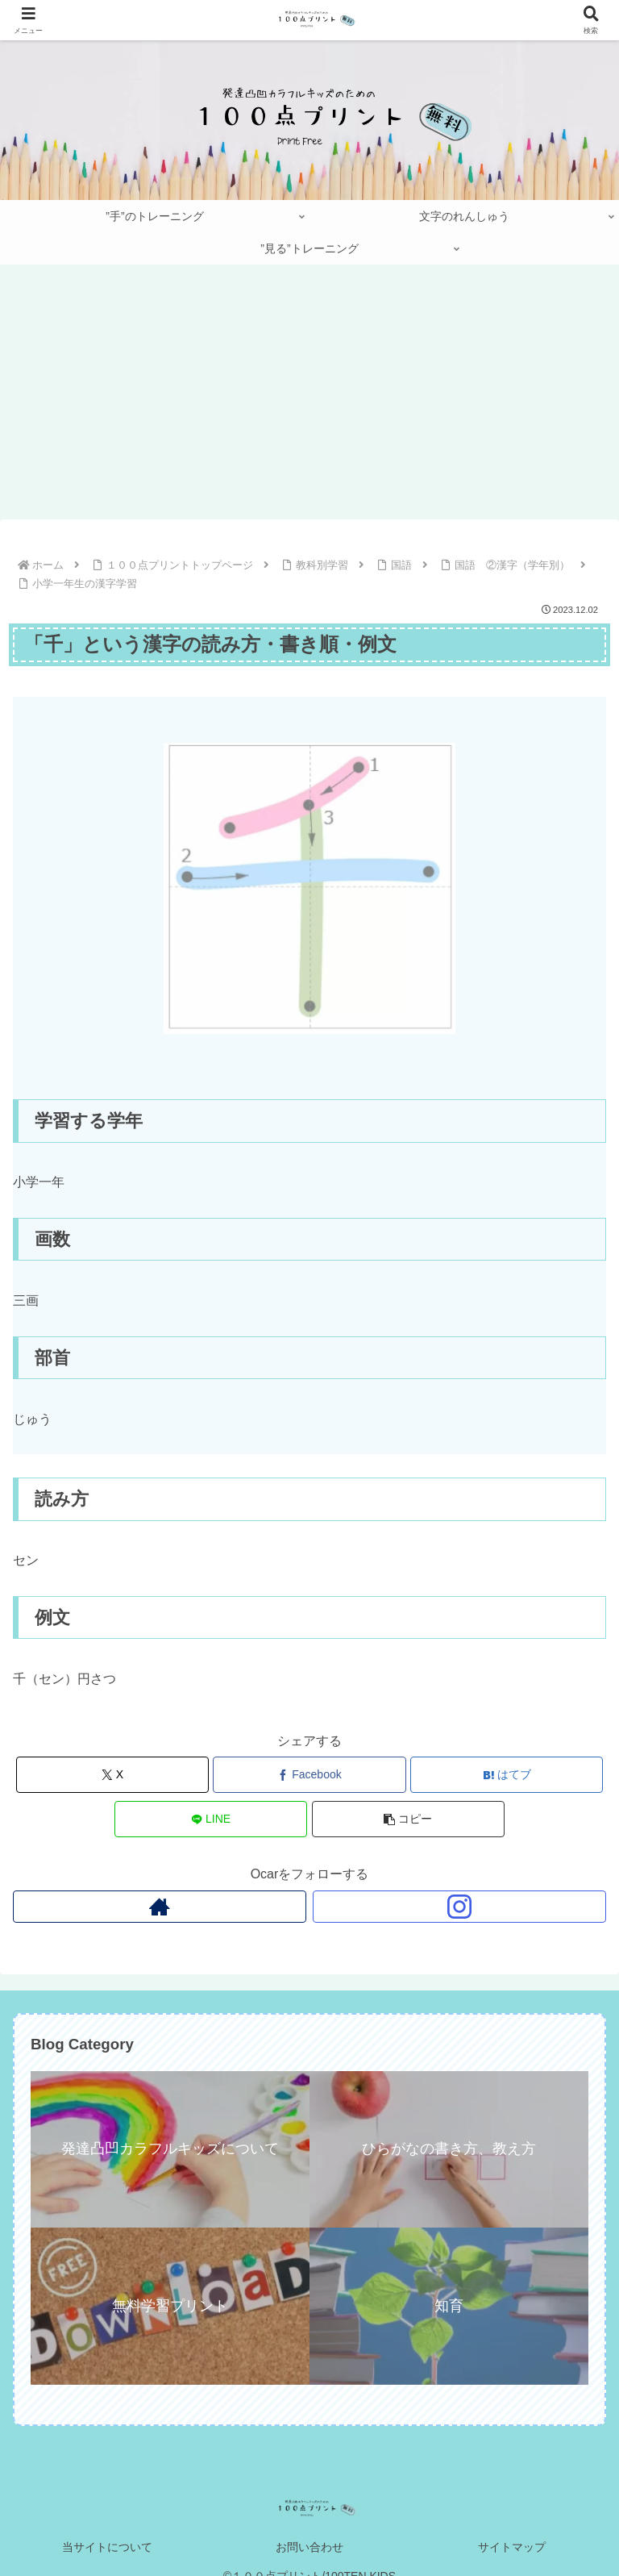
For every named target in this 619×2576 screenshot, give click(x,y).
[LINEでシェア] (210, 1819)
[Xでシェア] (112, 1775)
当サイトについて (107, 2547)
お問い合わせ (309, 2547)
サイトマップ (512, 2547)
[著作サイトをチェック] (159, 1906)
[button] (408, 1819)
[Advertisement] (309, 397)
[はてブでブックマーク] (506, 1775)
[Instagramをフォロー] (459, 1906)
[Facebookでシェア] (309, 1775)
